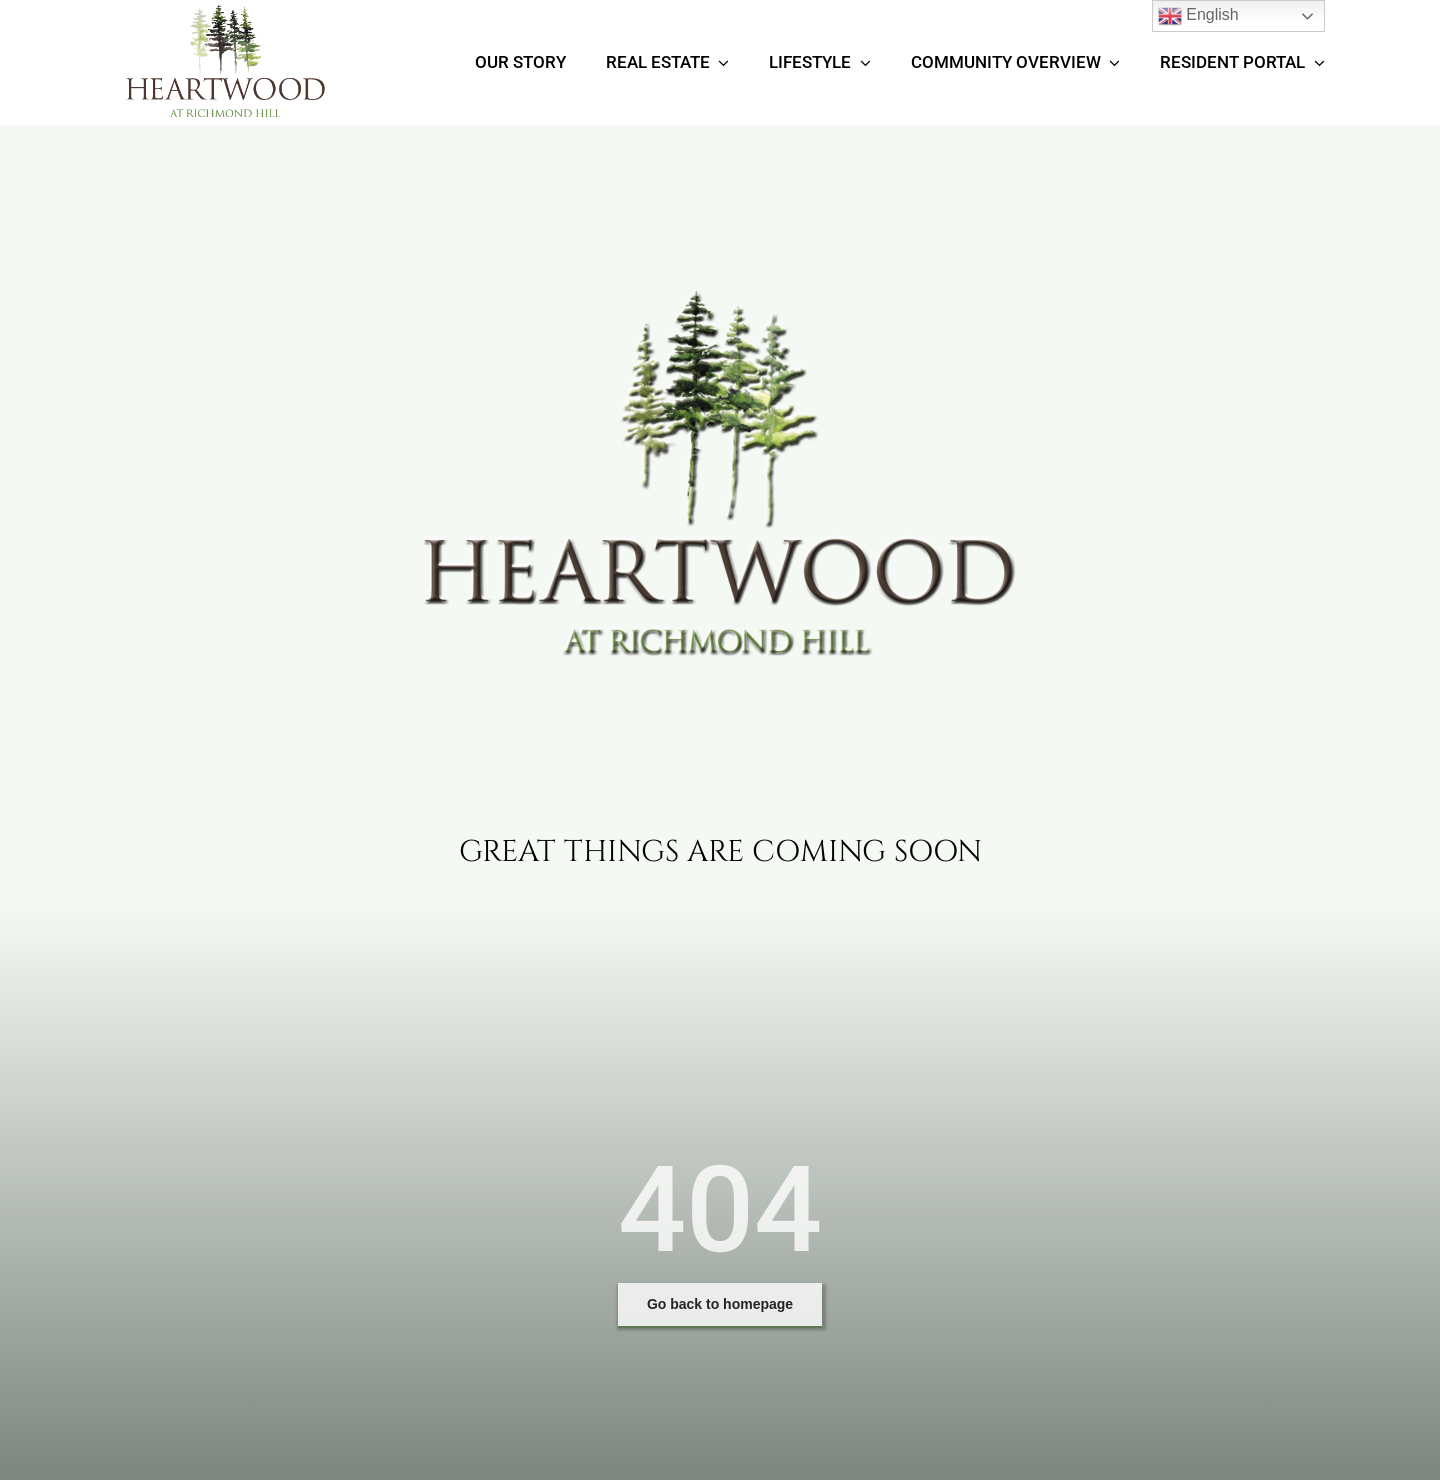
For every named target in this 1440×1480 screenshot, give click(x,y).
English (1198, 16)
